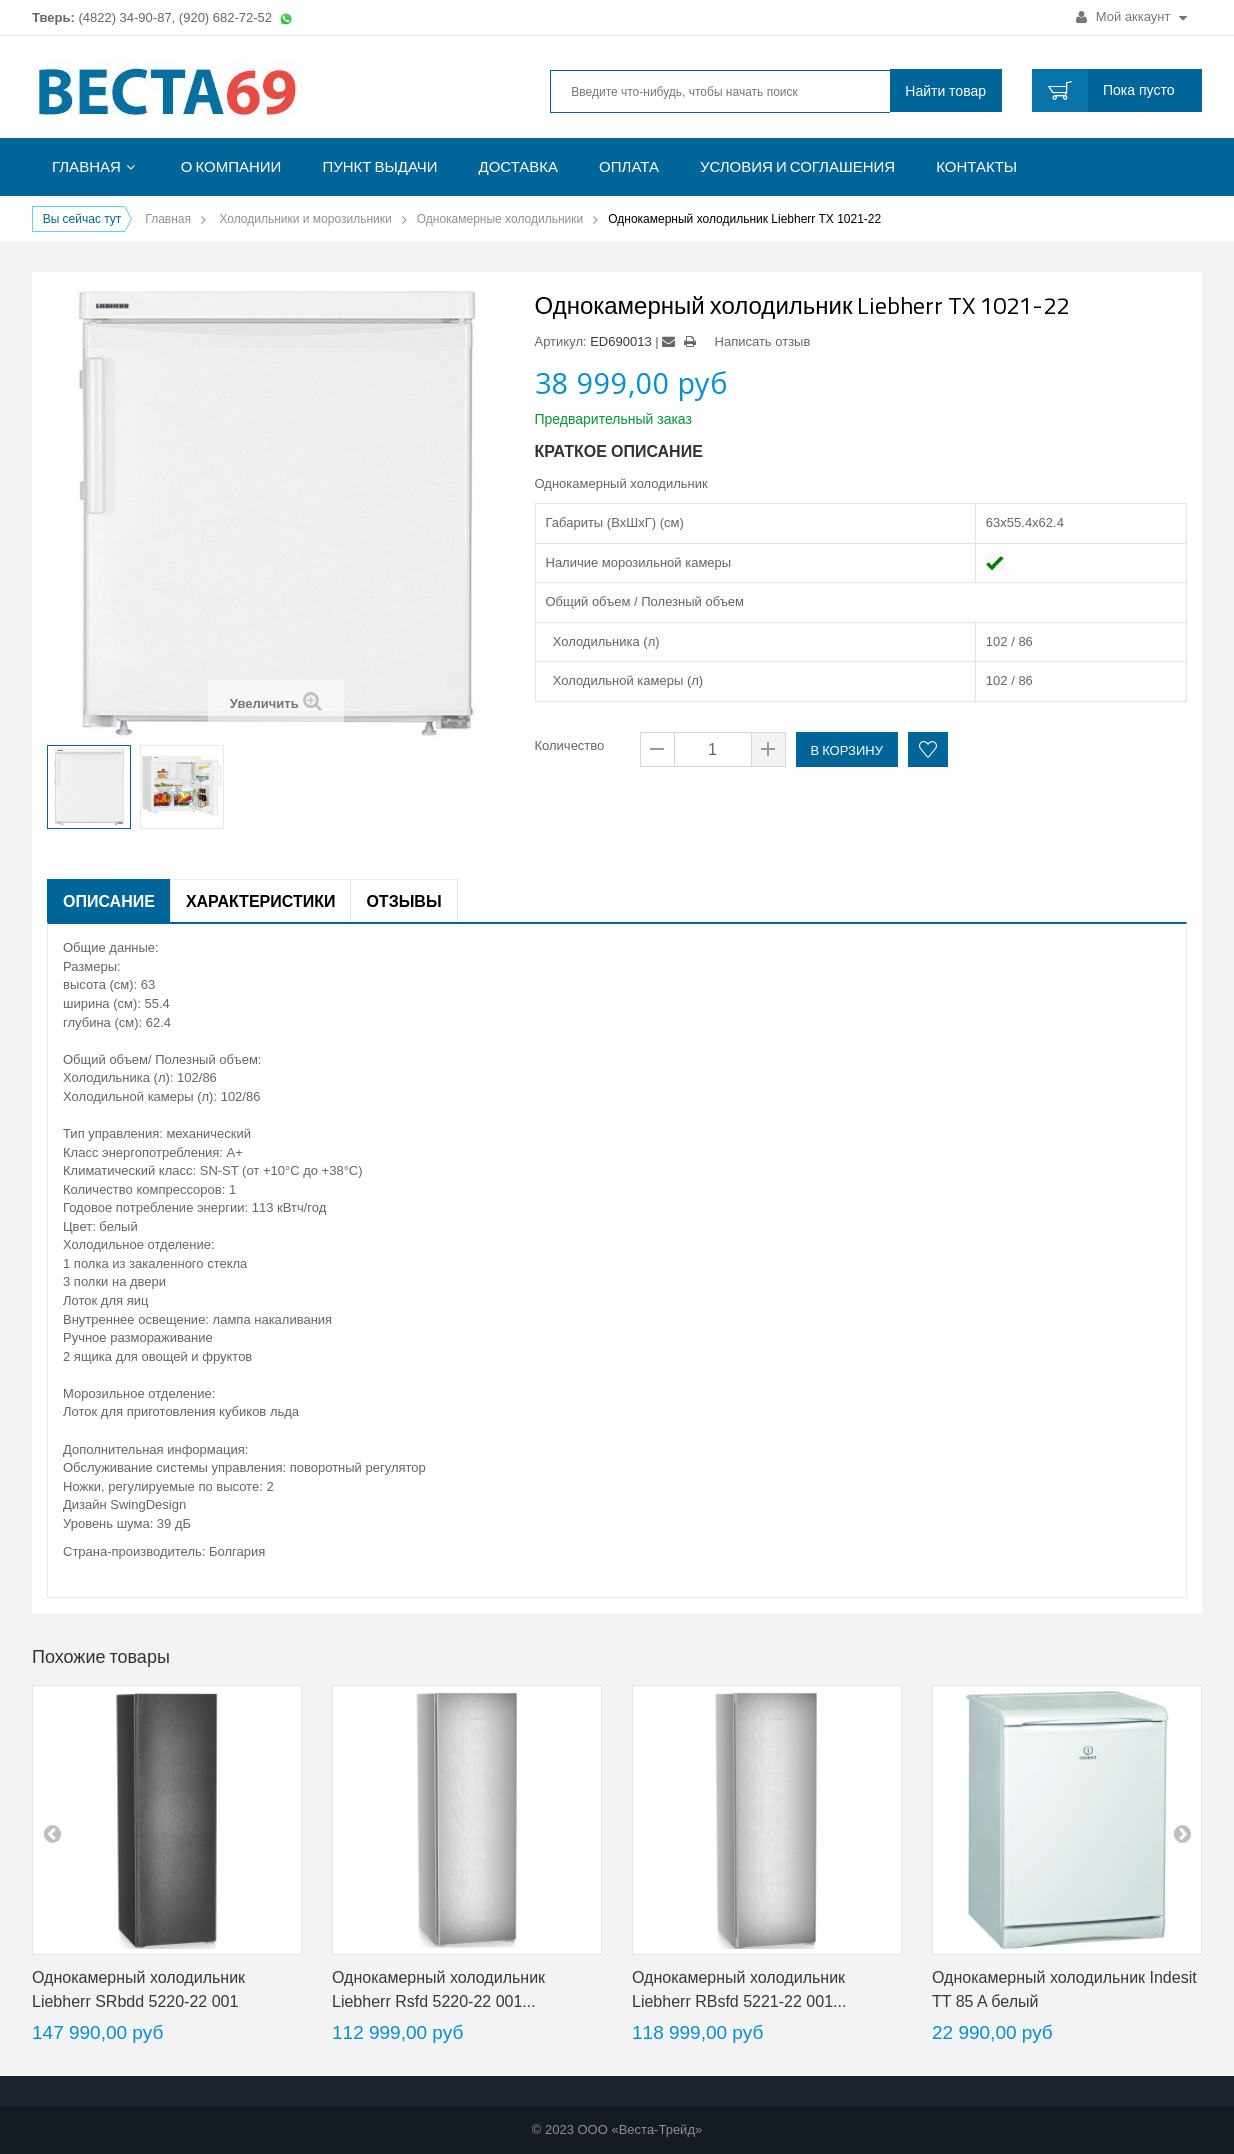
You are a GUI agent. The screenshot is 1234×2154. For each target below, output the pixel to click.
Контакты (976, 166)
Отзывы (403, 901)
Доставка (519, 166)
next (1182, 1833)
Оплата (629, 166)
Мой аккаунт (1131, 16)
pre (52, 1833)
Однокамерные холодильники (500, 219)
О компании (231, 166)
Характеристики (261, 901)
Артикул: (561, 341)
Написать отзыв (763, 341)
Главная (86, 166)
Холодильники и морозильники (305, 219)
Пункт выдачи (379, 166)
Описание (109, 901)
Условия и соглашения (797, 166)
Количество (570, 745)
